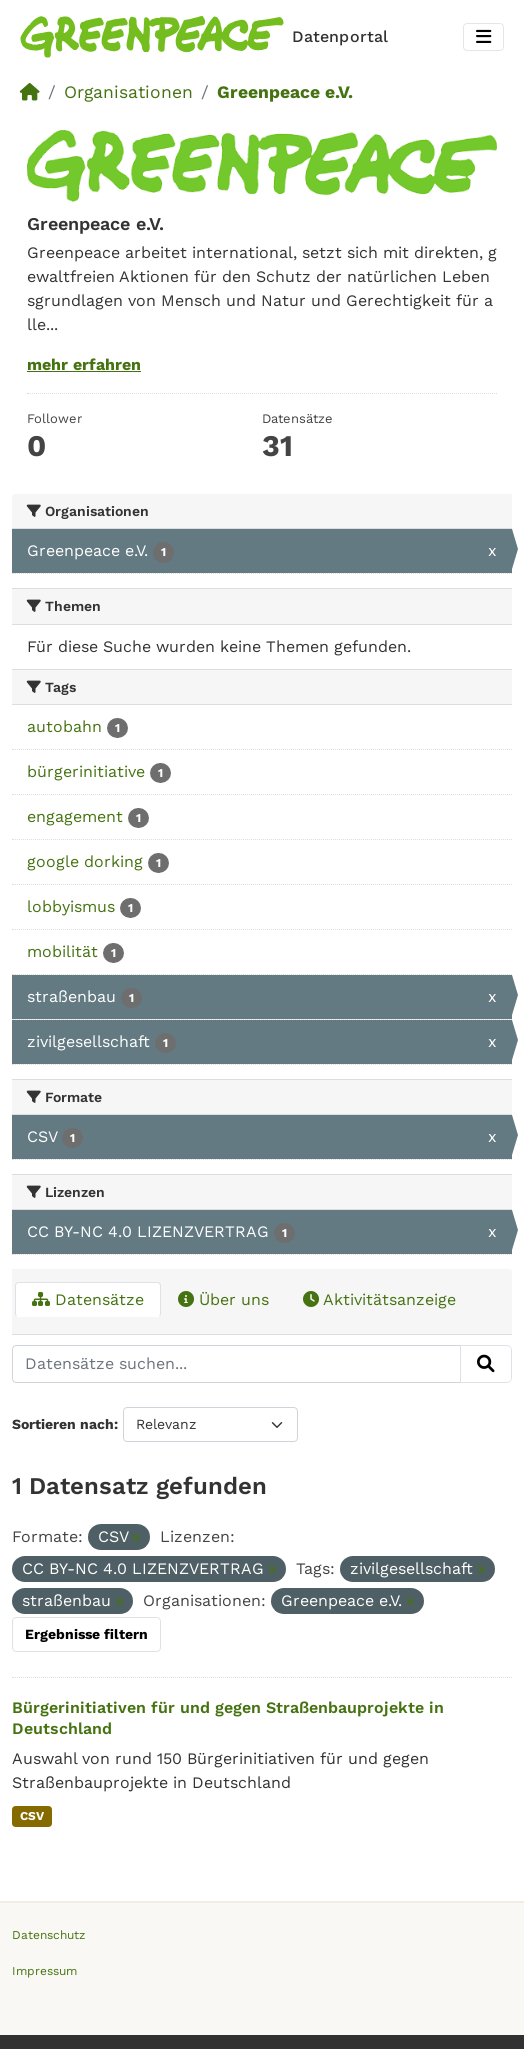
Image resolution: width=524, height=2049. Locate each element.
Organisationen (128, 92)
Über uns (223, 1299)
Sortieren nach (63, 1424)
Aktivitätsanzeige (379, 1299)
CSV (32, 1816)
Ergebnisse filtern (86, 1634)
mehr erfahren (84, 364)
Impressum (44, 1971)
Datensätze (88, 1299)
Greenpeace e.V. (285, 92)
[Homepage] (208, 37)
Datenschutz (48, 1935)
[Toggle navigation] (483, 37)
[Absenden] (486, 1364)
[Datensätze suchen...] (236, 1364)
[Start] (30, 92)
